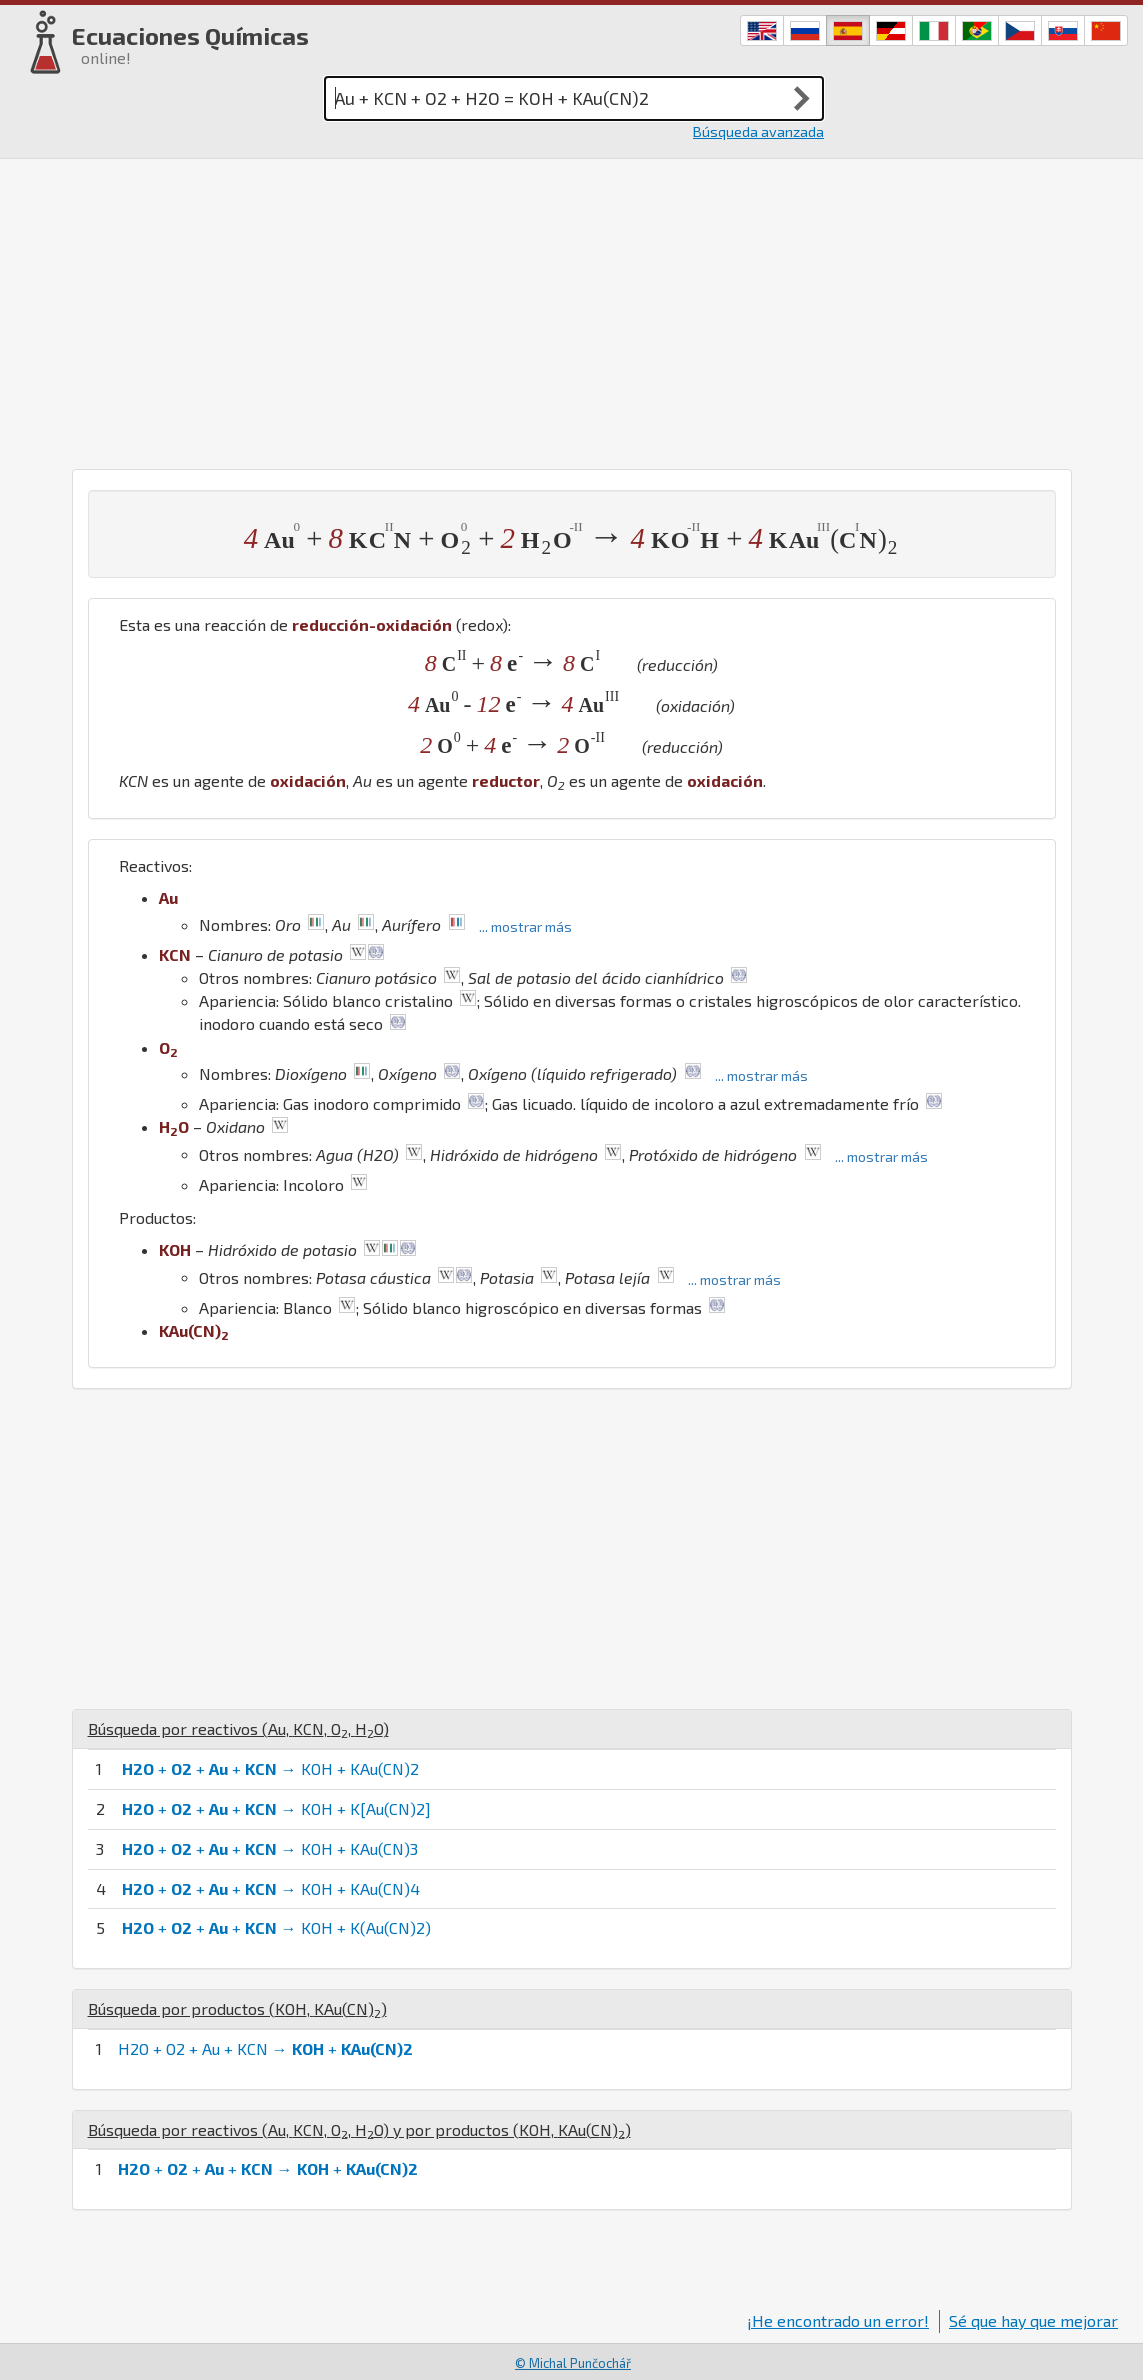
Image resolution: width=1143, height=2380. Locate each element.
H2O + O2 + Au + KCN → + (265, 2048)
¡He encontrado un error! (838, 2320)
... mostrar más (525, 926)
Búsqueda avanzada (758, 131)
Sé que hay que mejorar (1033, 2320)
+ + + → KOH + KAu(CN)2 (270, 1768)
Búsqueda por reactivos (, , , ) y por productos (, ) (359, 2129)
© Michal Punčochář (573, 2363)
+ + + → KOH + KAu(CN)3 (270, 1848)
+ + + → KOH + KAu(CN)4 (271, 1888)
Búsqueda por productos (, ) (237, 2008)
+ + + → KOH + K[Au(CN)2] (276, 1808)
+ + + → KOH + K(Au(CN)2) (276, 1927)
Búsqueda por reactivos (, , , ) (238, 1728)
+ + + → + (268, 2168)
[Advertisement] (571, 309)
